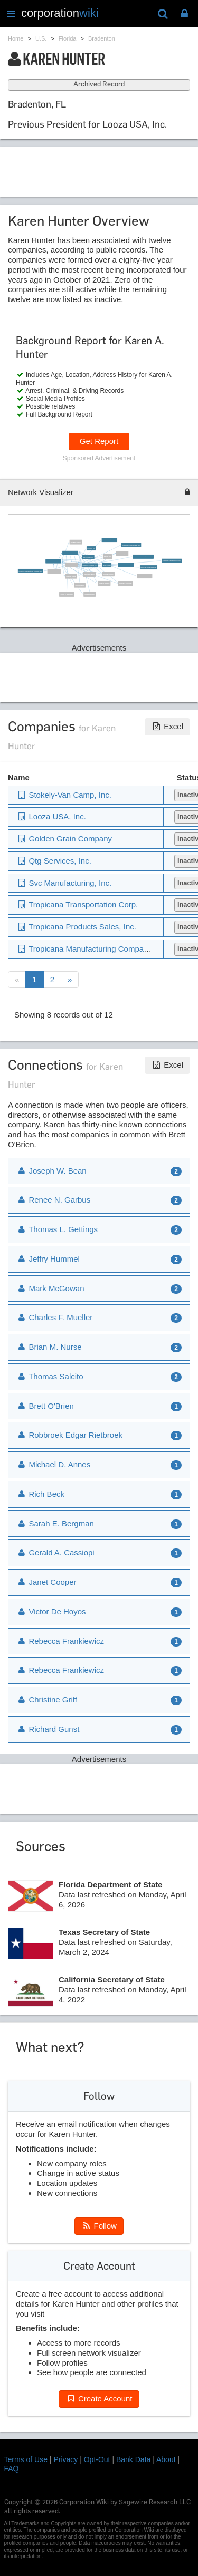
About (166, 2459)
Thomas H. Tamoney (144, 576)
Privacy (65, 2459)
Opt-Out (97, 2459)
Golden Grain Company (53, 561)
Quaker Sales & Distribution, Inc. (143, 556)
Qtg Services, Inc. (88, 557)
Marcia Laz (107, 556)
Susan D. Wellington (66, 594)
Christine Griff (46, 1699)
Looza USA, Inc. (122, 553)
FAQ (11, 2468)
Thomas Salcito (108, 574)
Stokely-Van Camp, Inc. (70, 553)
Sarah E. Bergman (55, 1523)
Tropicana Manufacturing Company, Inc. (30, 571)
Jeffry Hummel (79, 585)
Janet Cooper (46, 1581)
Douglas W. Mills (75, 542)
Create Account (98, 2398)
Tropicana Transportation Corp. (171, 560)
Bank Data (133, 2459)
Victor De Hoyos (51, 1611)
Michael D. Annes (53, 1464)
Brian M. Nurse (71, 576)
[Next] (70, 980)
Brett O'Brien (106, 565)
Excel (167, 726)
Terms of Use (26, 2459)
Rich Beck (40, 1493)
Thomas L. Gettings (125, 583)
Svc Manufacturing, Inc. (109, 539)
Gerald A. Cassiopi (55, 1552)
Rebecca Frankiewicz (60, 1640)
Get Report (99, 441)
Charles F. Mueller (53, 571)
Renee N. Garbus (104, 583)
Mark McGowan (89, 594)
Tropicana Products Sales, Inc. (131, 545)
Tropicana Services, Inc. (126, 565)
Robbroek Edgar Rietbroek (148, 567)
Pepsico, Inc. (91, 548)
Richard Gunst (47, 1729)
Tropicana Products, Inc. (89, 565)
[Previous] (17, 980)
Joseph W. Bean (89, 574)
